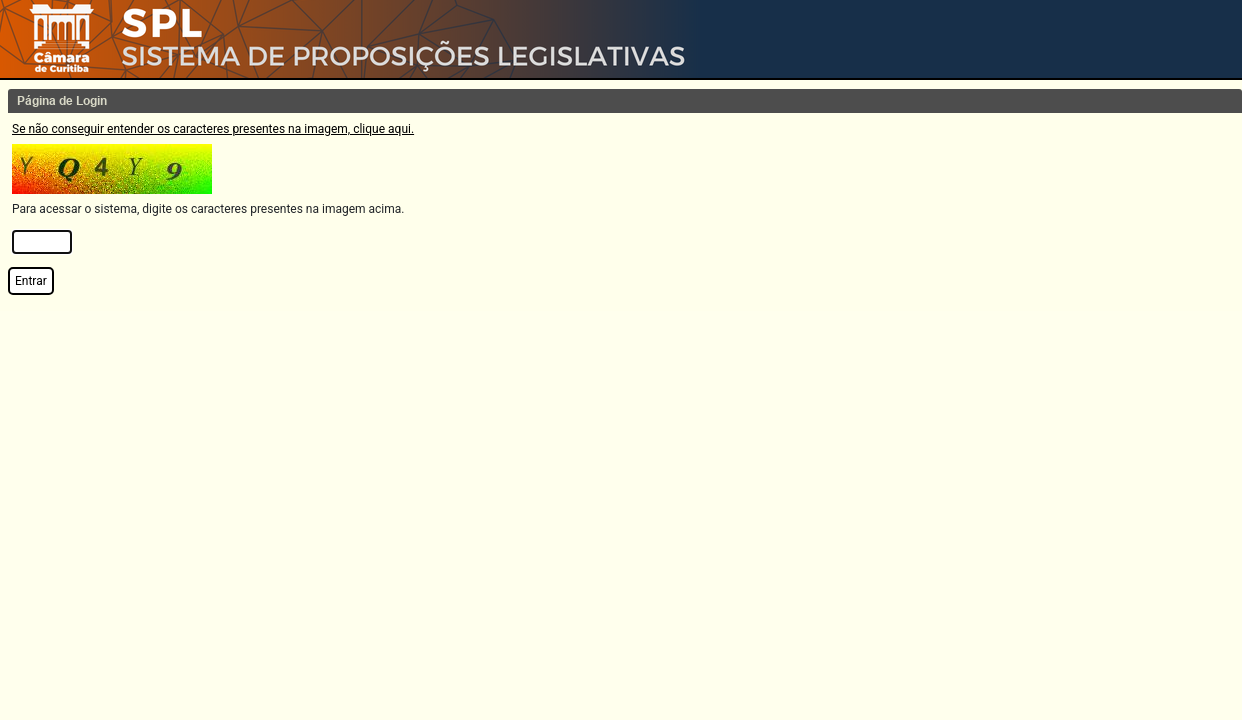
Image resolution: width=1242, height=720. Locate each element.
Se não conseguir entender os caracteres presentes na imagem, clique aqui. (213, 129)
